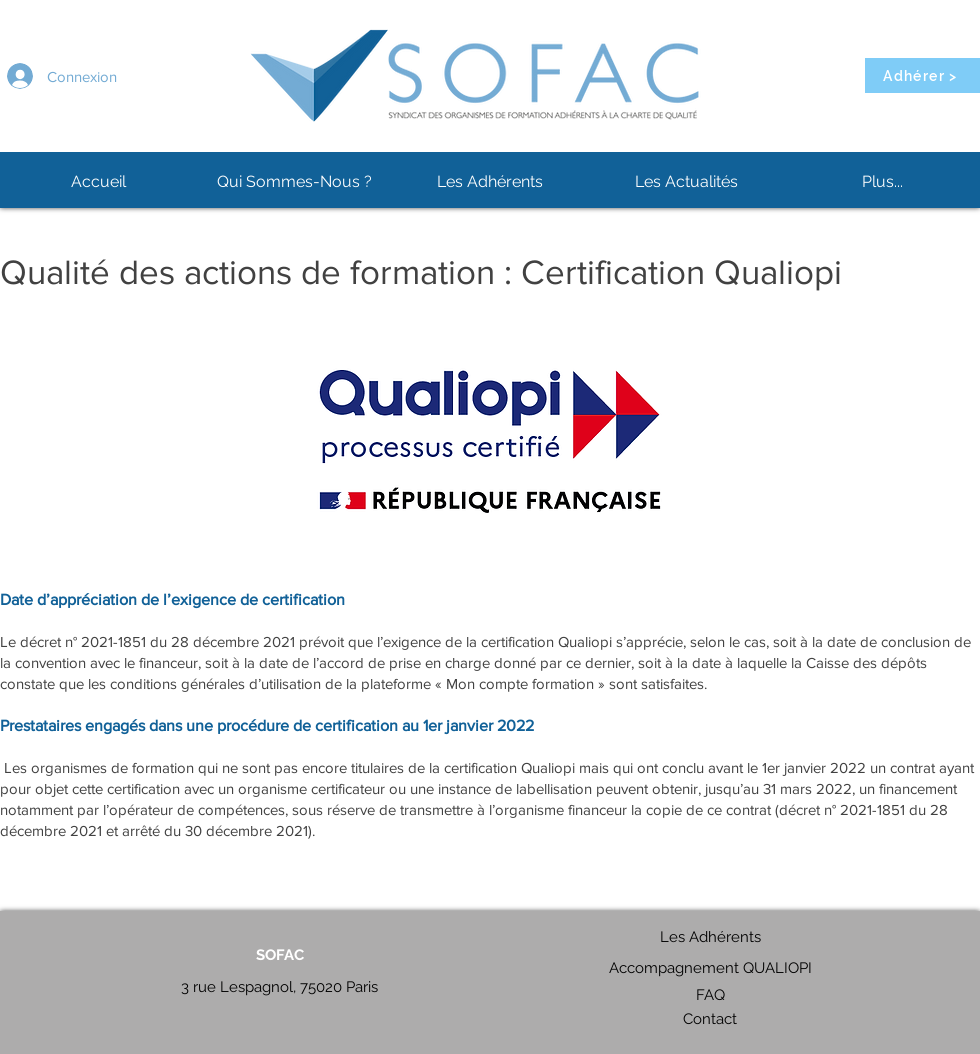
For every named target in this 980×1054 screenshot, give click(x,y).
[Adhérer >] (922, 75)
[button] (294, 182)
